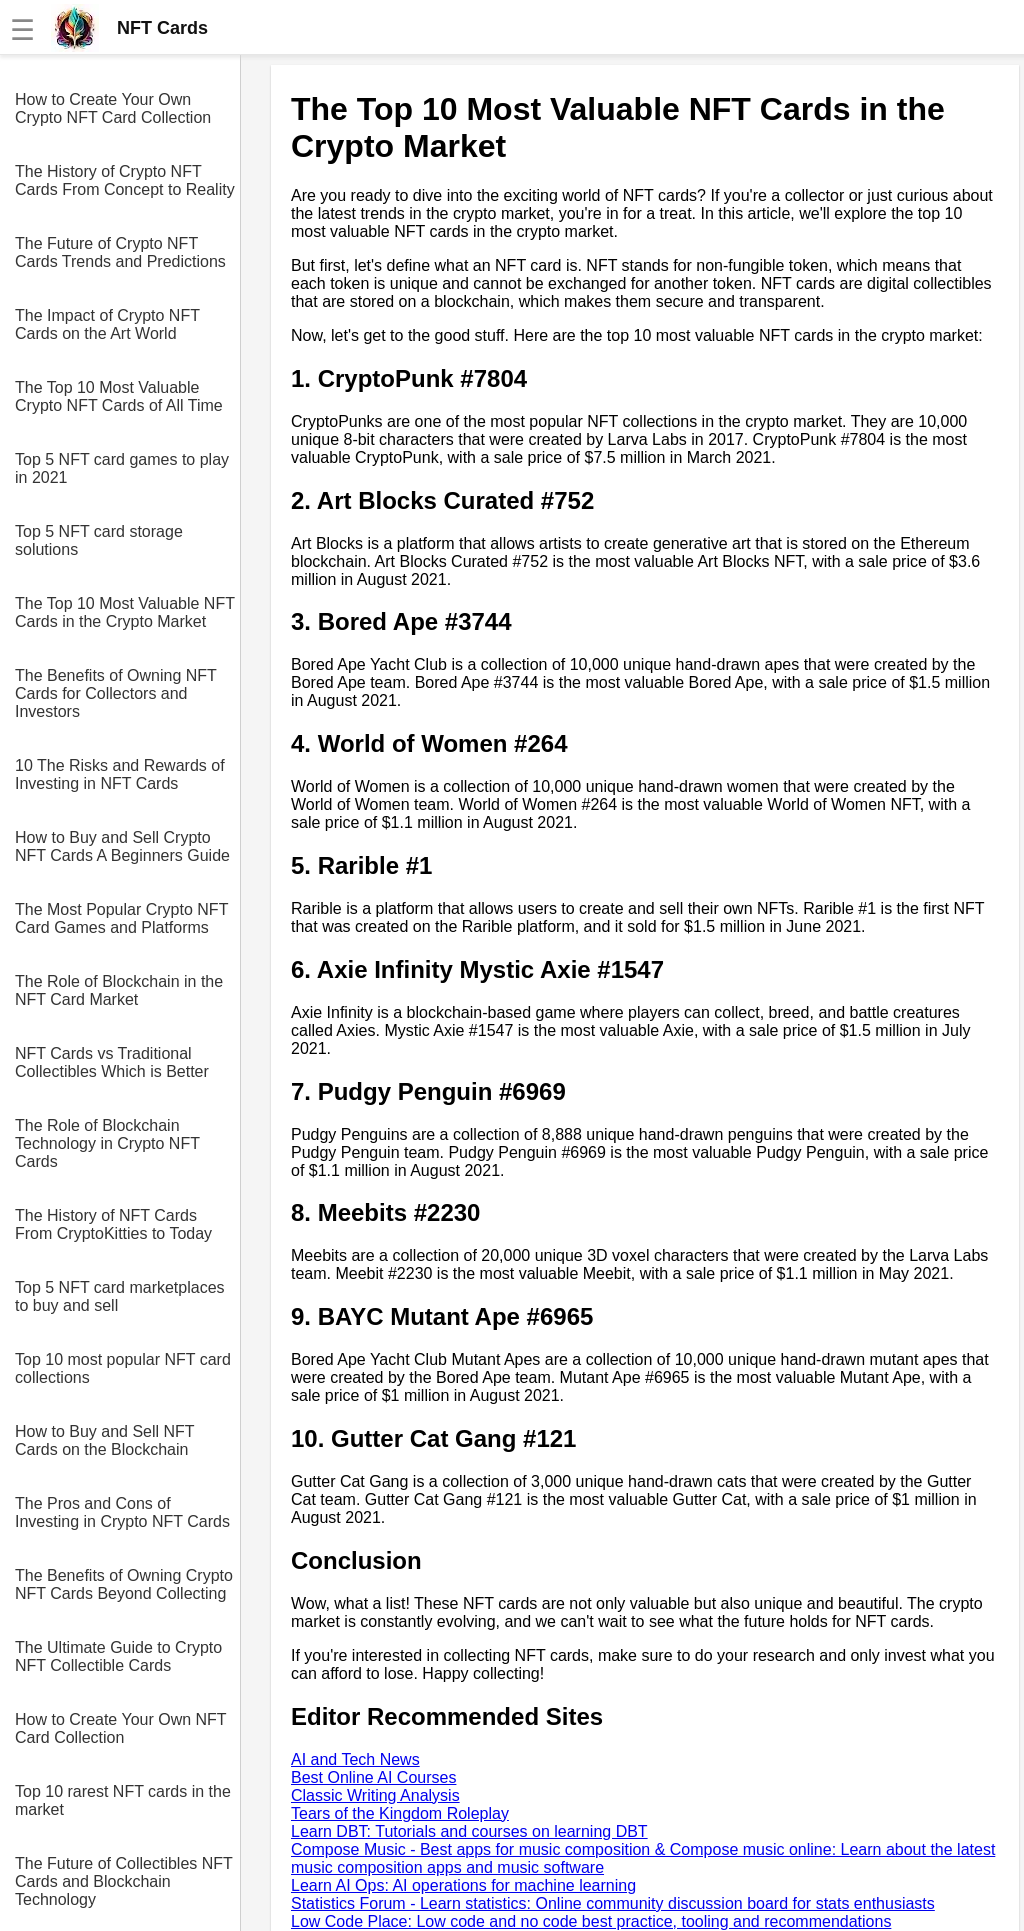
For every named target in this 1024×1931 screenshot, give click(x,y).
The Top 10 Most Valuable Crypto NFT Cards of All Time (119, 396)
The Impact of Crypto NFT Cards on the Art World (107, 324)
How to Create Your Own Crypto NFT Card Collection (113, 108)
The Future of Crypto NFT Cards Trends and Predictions (120, 252)
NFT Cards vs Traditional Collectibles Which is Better (112, 1062)
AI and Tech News (355, 1759)
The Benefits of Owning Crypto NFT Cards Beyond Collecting (124, 1584)
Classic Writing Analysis (375, 1795)
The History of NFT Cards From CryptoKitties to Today (113, 1224)
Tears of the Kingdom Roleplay (400, 1813)
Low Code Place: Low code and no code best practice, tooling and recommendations (591, 1921)
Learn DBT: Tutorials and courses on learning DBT (469, 1831)
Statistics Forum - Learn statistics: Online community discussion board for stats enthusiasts (613, 1903)
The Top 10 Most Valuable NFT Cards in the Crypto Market (125, 612)
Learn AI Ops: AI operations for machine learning (463, 1885)
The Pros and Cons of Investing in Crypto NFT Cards (122, 1512)
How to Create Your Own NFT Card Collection (120, 1728)
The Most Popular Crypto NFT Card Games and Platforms (121, 918)
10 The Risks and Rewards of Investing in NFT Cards (120, 774)
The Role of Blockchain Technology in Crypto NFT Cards (107, 1143)
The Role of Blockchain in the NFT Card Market (119, 990)
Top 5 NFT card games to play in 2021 (122, 468)
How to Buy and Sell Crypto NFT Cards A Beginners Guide (122, 846)
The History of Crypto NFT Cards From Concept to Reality (125, 180)
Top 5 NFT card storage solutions (99, 540)
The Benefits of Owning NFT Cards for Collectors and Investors (116, 693)
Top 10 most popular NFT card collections (123, 1368)
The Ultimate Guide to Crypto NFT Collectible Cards (118, 1656)
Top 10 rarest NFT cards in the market (123, 1800)
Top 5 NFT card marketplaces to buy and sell (120, 1296)
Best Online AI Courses (373, 1777)
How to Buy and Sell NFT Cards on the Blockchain (104, 1440)
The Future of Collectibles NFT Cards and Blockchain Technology (124, 1881)
